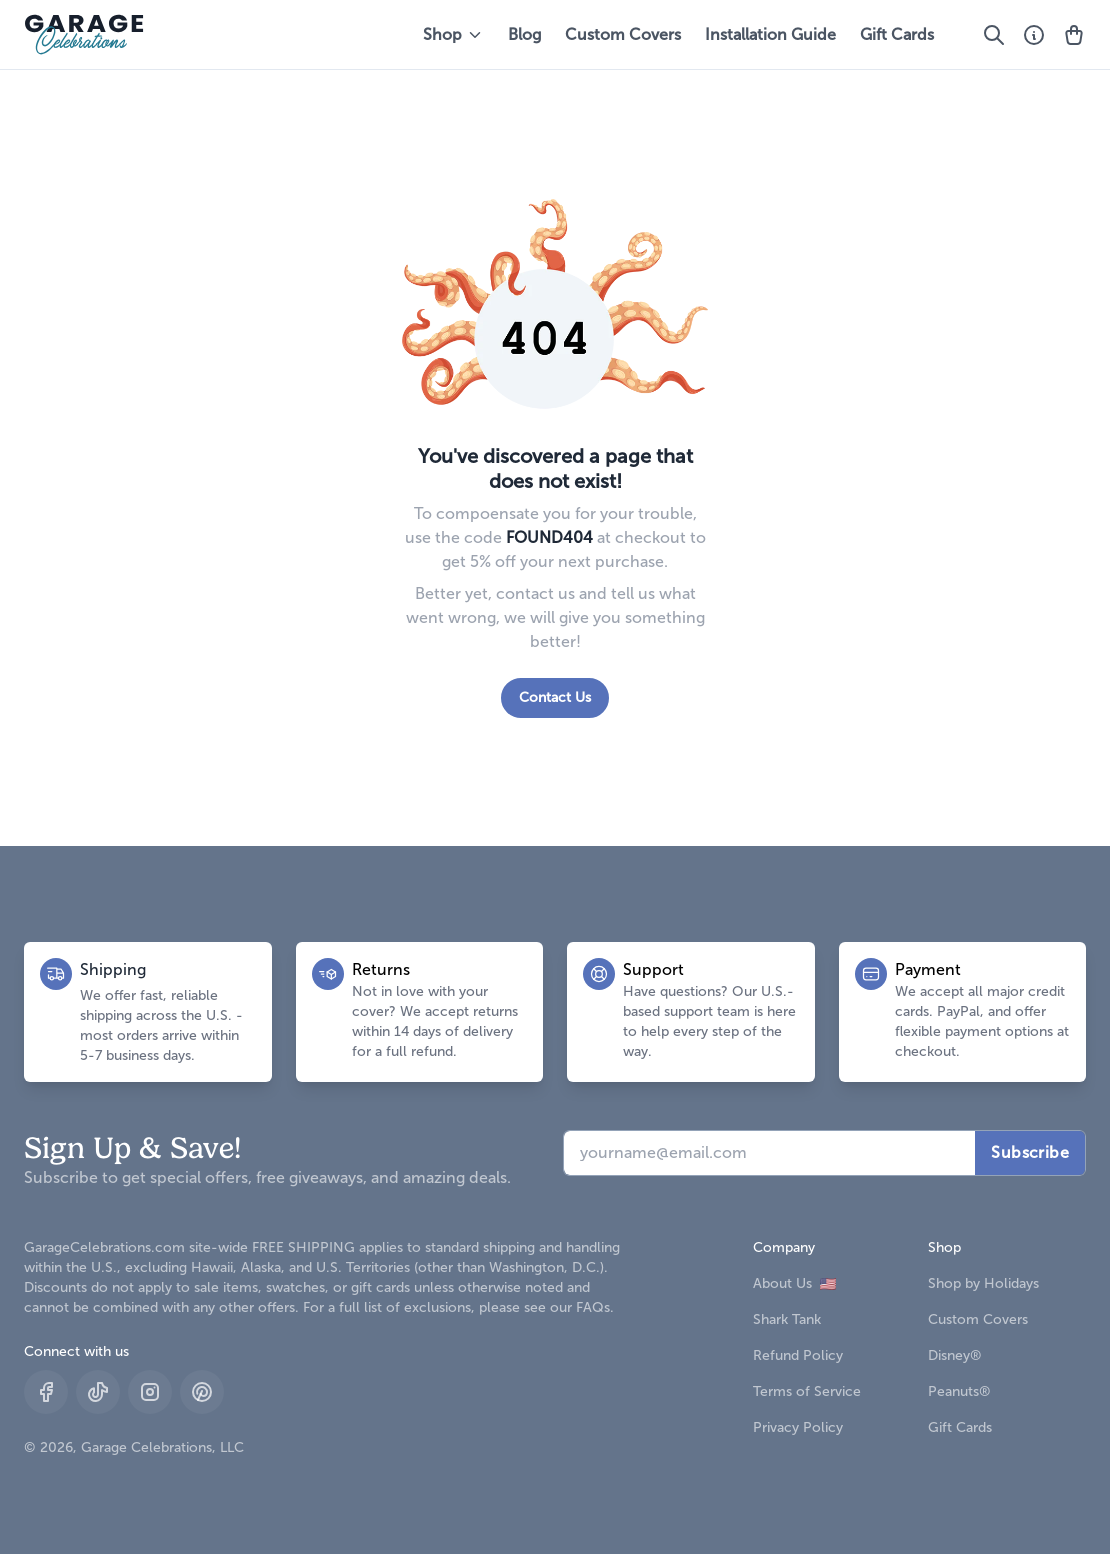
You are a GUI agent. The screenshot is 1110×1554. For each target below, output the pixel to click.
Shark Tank (787, 1319)
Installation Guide (770, 34)
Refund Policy (798, 1355)
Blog (524, 34)
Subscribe (1030, 1152)
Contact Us (555, 697)
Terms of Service (807, 1391)
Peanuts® (959, 1391)
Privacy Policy (798, 1427)
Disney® (955, 1355)
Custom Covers (623, 34)
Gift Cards (897, 34)
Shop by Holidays (983, 1283)
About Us (794, 1283)
